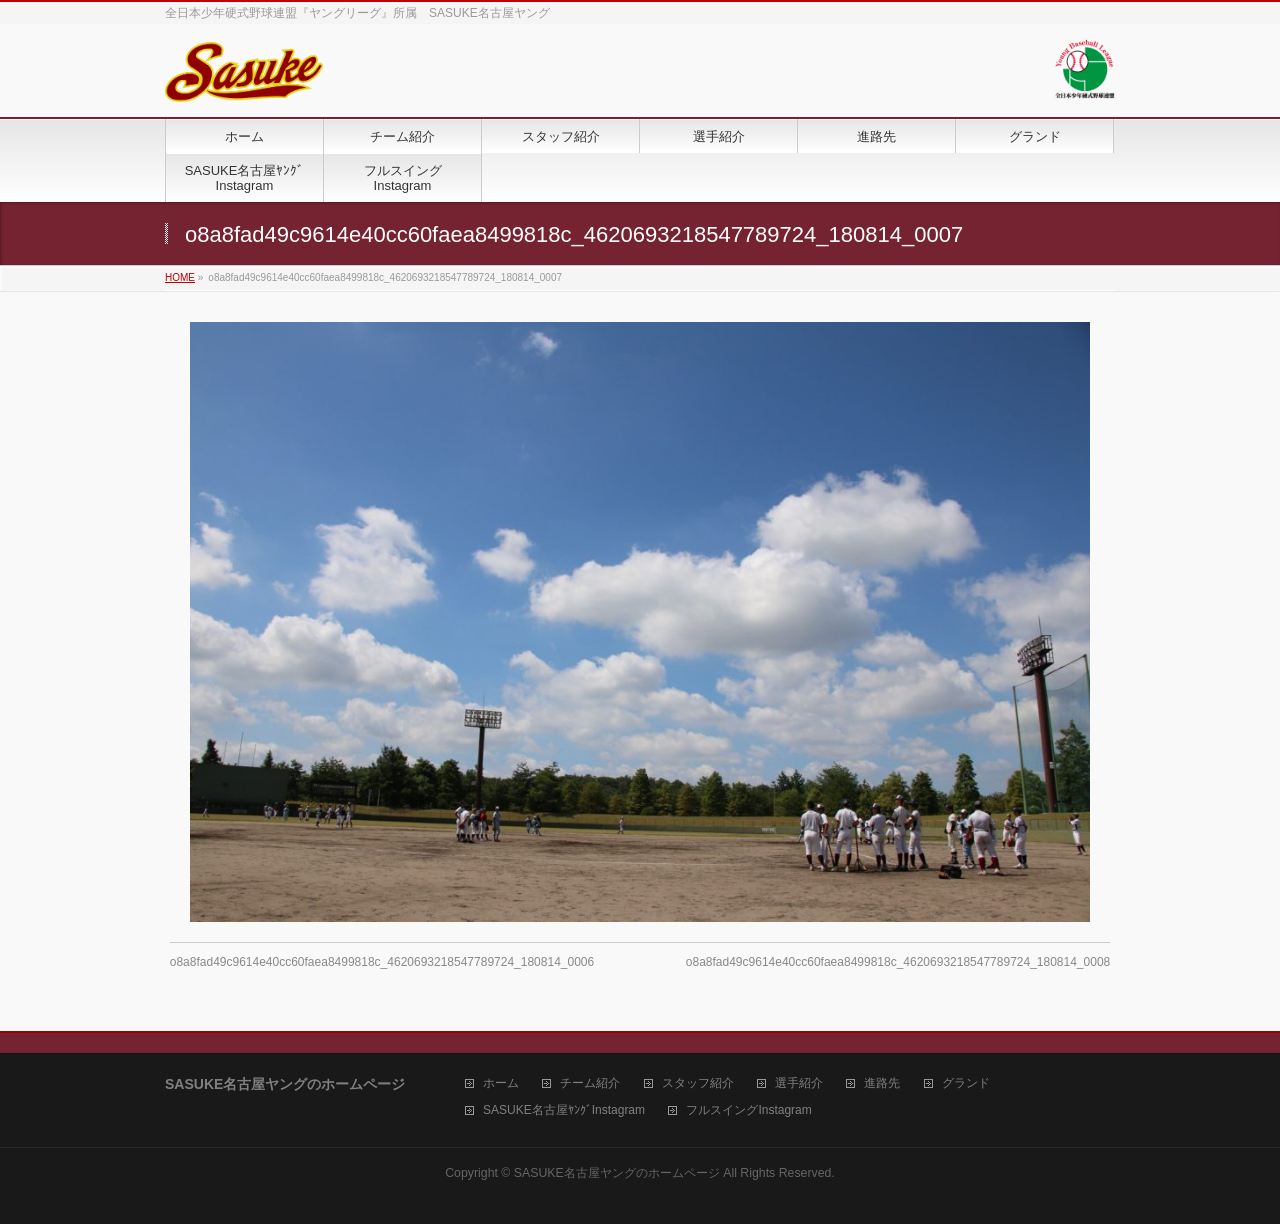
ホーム (501, 1083)
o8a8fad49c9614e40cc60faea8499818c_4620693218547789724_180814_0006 (382, 962)
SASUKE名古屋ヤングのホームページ (617, 1173)
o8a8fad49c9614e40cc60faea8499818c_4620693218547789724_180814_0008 (898, 962)
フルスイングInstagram (748, 1110)
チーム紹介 (590, 1083)
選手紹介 (799, 1083)
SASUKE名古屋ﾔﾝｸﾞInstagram (564, 1110)
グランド (966, 1083)
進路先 (882, 1083)
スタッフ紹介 (698, 1083)
